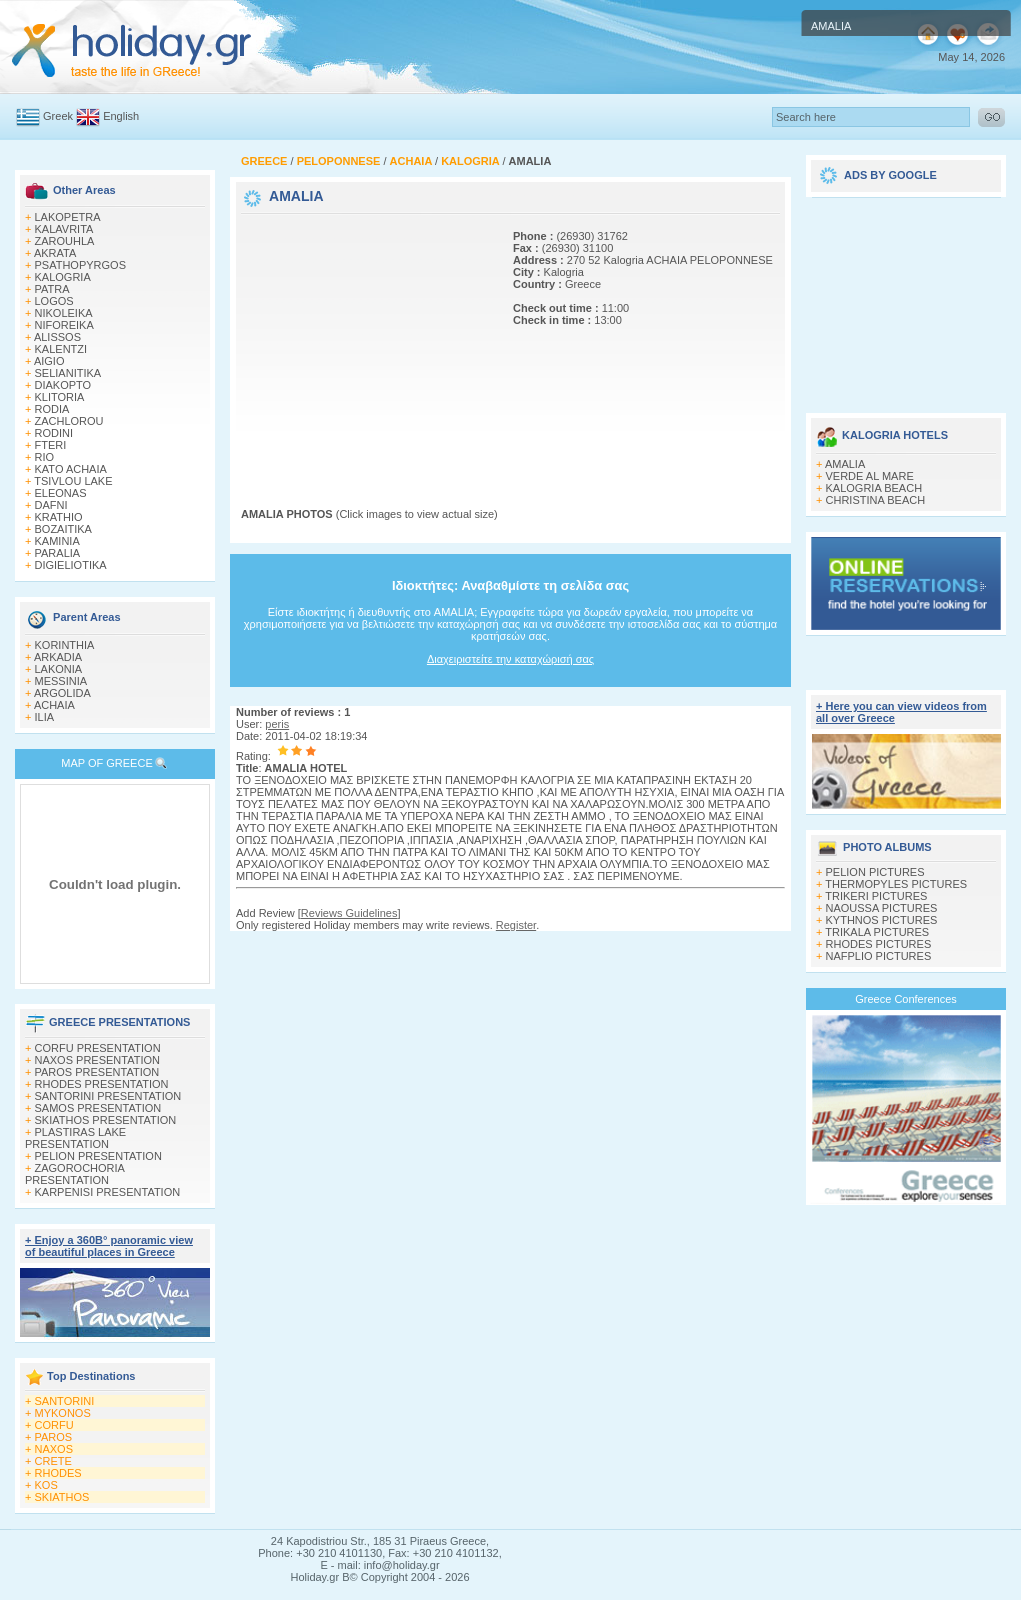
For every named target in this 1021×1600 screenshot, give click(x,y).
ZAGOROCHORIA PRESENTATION (74, 1174)
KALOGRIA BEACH (874, 488)
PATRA (52, 289)
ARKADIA (58, 657)
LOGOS (54, 301)
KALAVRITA (64, 229)
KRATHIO (59, 517)
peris (277, 724)
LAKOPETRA (68, 217)
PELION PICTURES (875, 872)
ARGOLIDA (62, 693)
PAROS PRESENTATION (97, 1072)
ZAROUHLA (65, 241)
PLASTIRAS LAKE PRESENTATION (75, 1138)
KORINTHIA (65, 645)
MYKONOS (63, 1413)
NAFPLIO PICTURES (879, 956)
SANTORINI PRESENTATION (108, 1096)
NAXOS (54, 1449)
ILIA (45, 717)
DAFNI (51, 505)
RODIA (52, 409)
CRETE (53, 1461)
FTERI (51, 445)
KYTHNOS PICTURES (882, 920)
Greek (58, 116)
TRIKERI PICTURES (876, 896)
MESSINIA (61, 681)
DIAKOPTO (63, 385)
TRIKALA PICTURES (877, 932)
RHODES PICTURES (879, 944)
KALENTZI (61, 349)
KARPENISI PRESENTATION (108, 1192)
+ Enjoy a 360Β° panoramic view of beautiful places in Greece (109, 1246)
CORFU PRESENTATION (98, 1048)
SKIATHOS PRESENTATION (106, 1120)
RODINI (54, 433)
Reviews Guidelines (349, 913)
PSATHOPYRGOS (80, 265)
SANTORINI (65, 1401)
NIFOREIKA (64, 325)
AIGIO (49, 361)
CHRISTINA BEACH (876, 500)
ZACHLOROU (69, 421)
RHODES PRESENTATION (102, 1084)
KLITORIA (60, 397)
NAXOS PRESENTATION (98, 1060)
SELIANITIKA (68, 373)
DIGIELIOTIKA (71, 565)
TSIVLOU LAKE (73, 481)
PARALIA (58, 553)
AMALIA (845, 464)
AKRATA (55, 253)
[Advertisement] (366, 343)
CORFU (54, 1425)
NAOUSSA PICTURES (882, 908)
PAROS (54, 1437)
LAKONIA (59, 669)
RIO (45, 457)
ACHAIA (54, 705)
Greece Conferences (906, 999)
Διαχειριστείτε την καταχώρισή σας (510, 659)
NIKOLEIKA (64, 313)
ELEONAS (61, 493)
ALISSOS (57, 337)
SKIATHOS (62, 1497)
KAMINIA (57, 541)
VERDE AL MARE (870, 476)
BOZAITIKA (63, 529)
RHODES (58, 1473)
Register (516, 925)
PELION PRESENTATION (98, 1156)
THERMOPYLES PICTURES (896, 884)
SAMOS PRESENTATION (98, 1108)
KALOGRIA (63, 277)
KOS (46, 1485)
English (121, 116)
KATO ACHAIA (71, 469)
